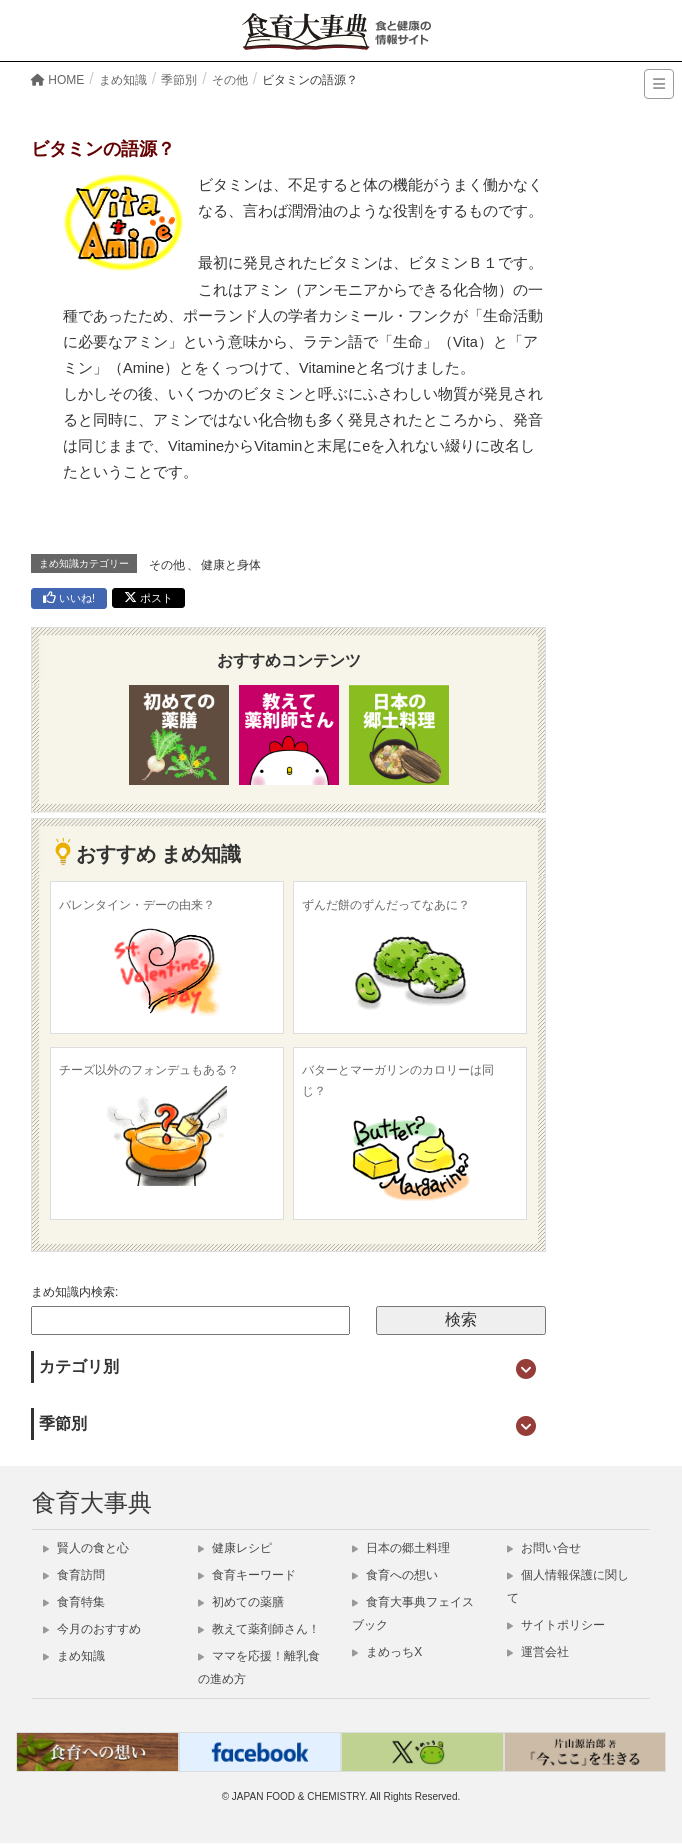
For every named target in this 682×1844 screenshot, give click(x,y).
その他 (167, 566)
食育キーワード (247, 1576)
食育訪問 (74, 1576)
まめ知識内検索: (74, 1293)
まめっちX (387, 1653)
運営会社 (538, 1653)
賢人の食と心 (86, 1549)
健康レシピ (235, 1549)
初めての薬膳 (241, 1603)
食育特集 (74, 1603)
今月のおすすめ (92, 1630)
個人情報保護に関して (568, 1587)
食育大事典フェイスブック (413, 1614)
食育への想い (395, 1576)
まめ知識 (74, 1657)
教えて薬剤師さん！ (259, 1630)
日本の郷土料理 (401, 1549)
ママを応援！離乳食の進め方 (259, 1668)
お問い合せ (544, 1549)
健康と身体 (231, 566)
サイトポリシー (556, 1626)
